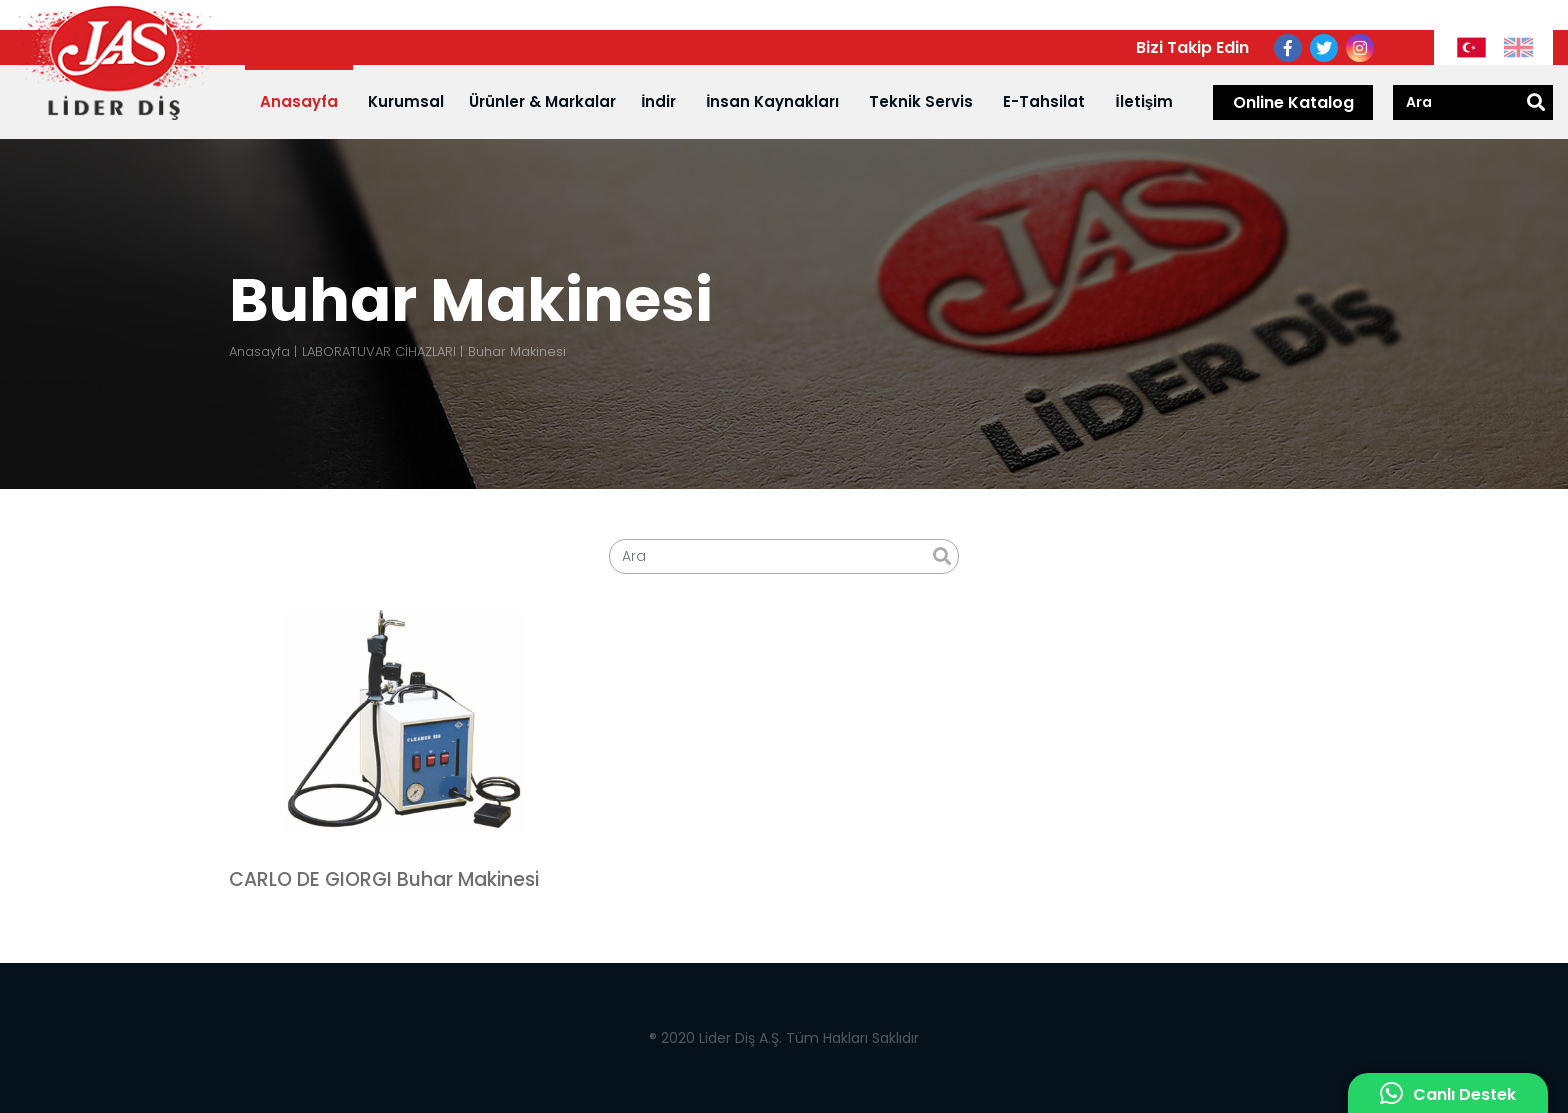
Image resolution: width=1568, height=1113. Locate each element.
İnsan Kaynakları (772, 101)
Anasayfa (299, 101)
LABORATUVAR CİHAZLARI (379, 351)
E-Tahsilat (1044, 101)
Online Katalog (1293, 102)
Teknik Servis (921, 101)
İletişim (1144, 101)
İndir (658, 101)
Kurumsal (406, 101)
